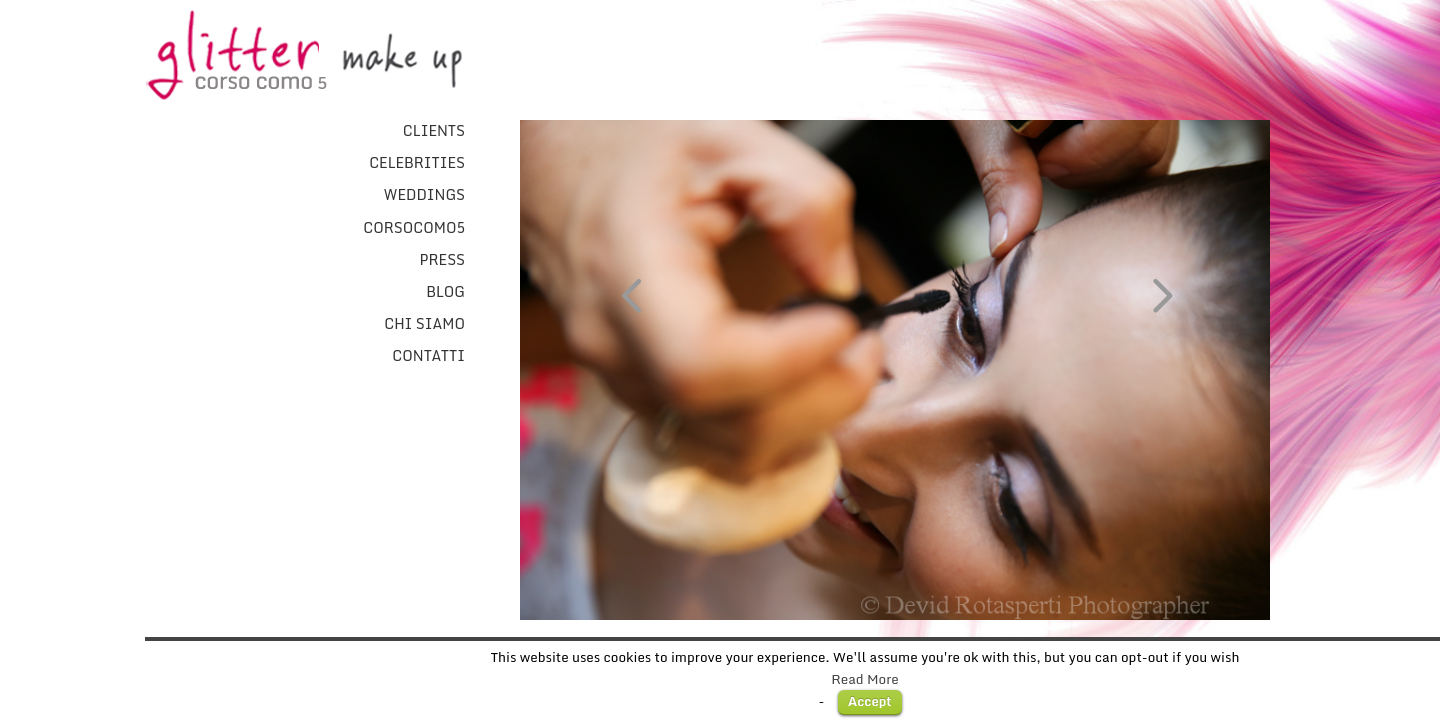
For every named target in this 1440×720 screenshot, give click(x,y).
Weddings (424, 195)
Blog (445, 292)
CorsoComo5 (414, 228)
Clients (434, 131)
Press (442, 260)
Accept (870, 701)
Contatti (428, 356)
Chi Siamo (424, 324)
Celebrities (417, 163)
